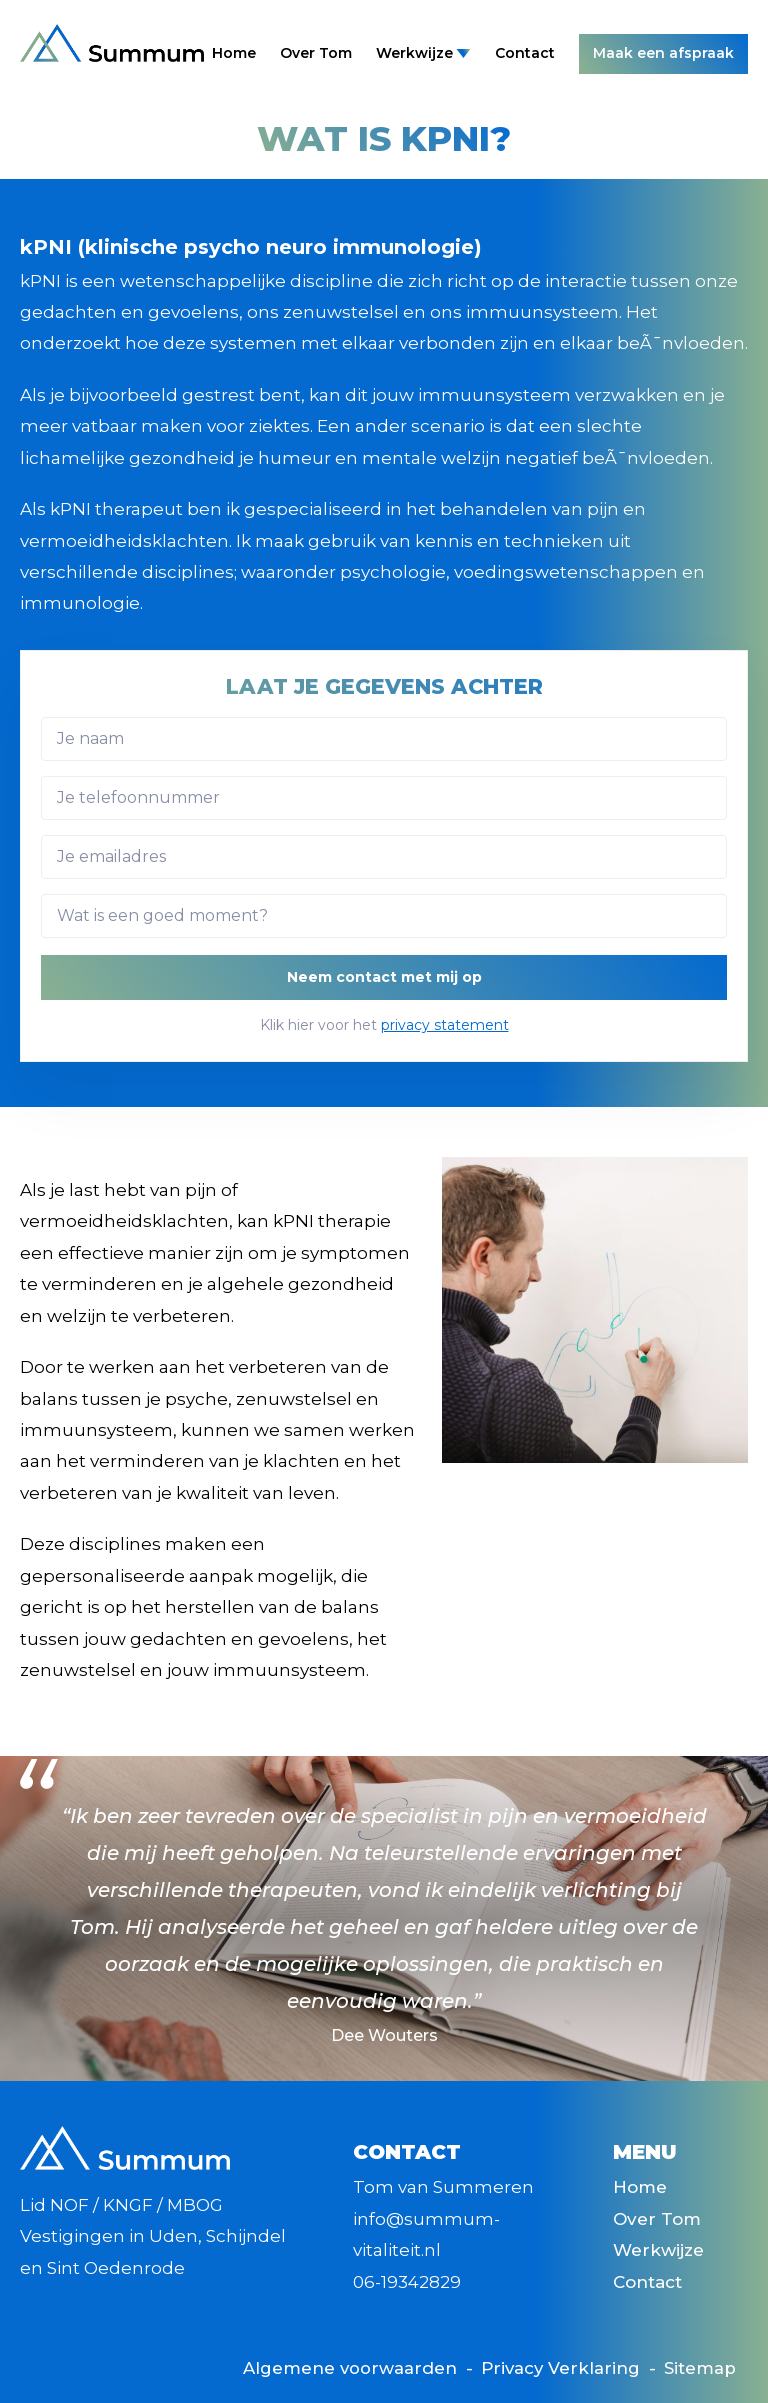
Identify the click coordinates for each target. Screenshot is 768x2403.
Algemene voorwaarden (345, 2368)
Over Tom (316, 53)
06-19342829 (407, 2282)
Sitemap (699, 2368)
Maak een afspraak (663, 53)
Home (234, 53)
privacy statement (445, 1025)
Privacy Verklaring (558, 2368)
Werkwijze (423, 53)
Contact (525, 53)
